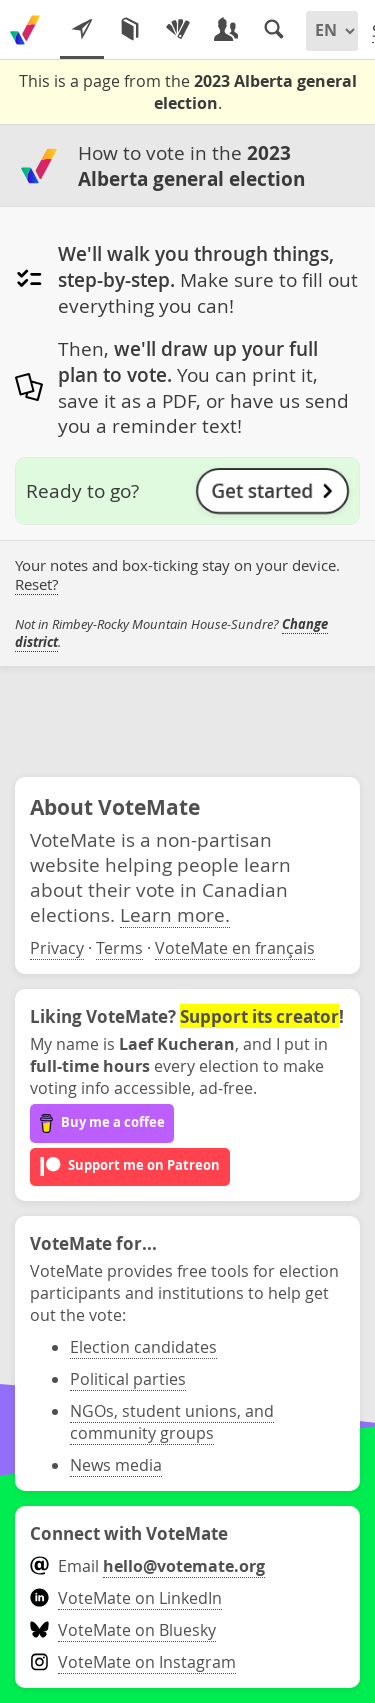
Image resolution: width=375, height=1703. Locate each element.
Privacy (57, 948)
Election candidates (143, 1347)
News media (116, 1465)
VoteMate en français (235, 948)
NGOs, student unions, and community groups (172, 1422)
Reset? (36, 584)
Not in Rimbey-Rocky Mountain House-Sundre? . (171, 633)
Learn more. (175, 914)
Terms (119, 948)
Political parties (128, 1379)
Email (147, 1566)
